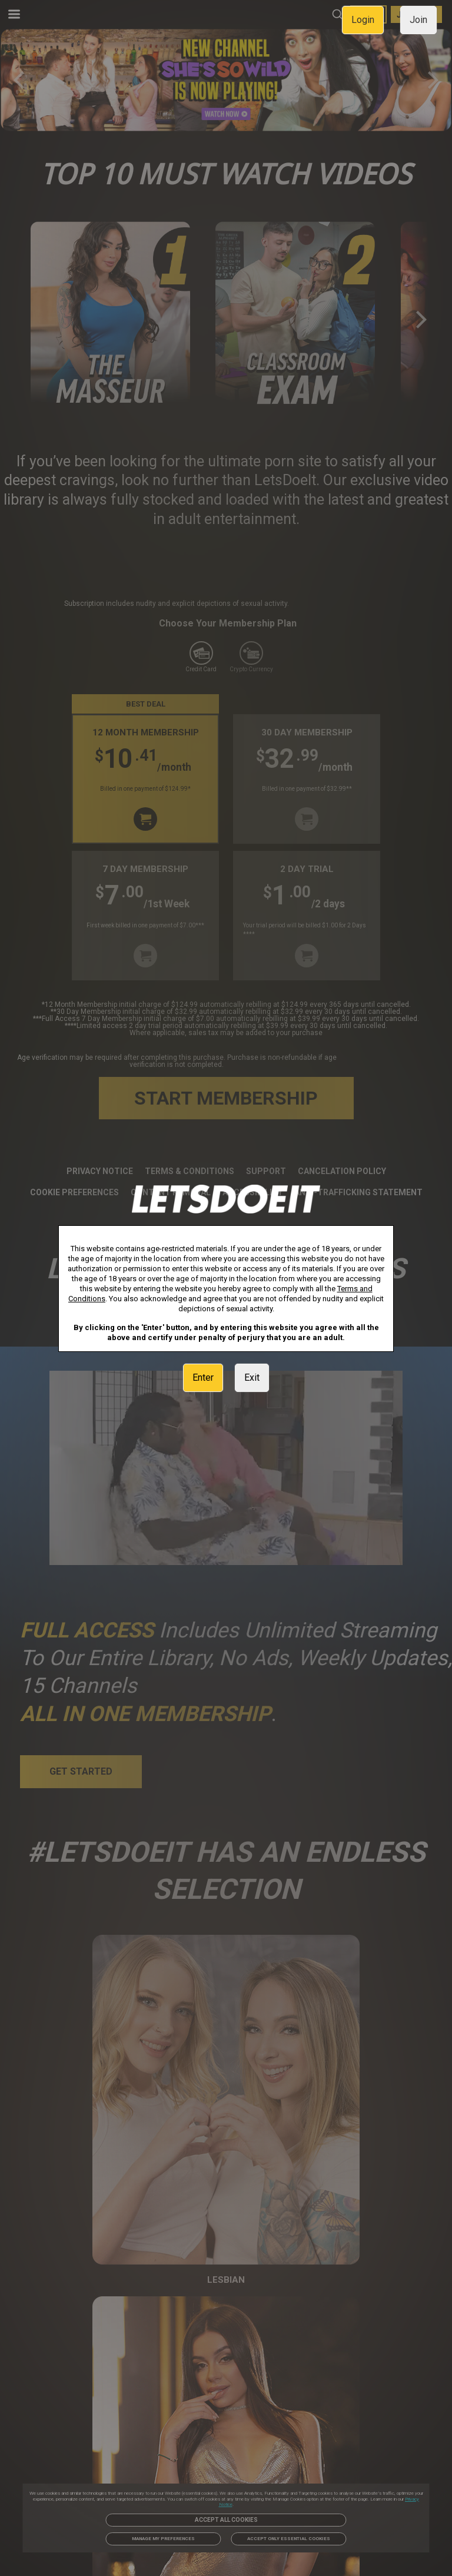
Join (418, 19)
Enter (203, 1377)
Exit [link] (252, 1377)
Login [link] (362, 19)
